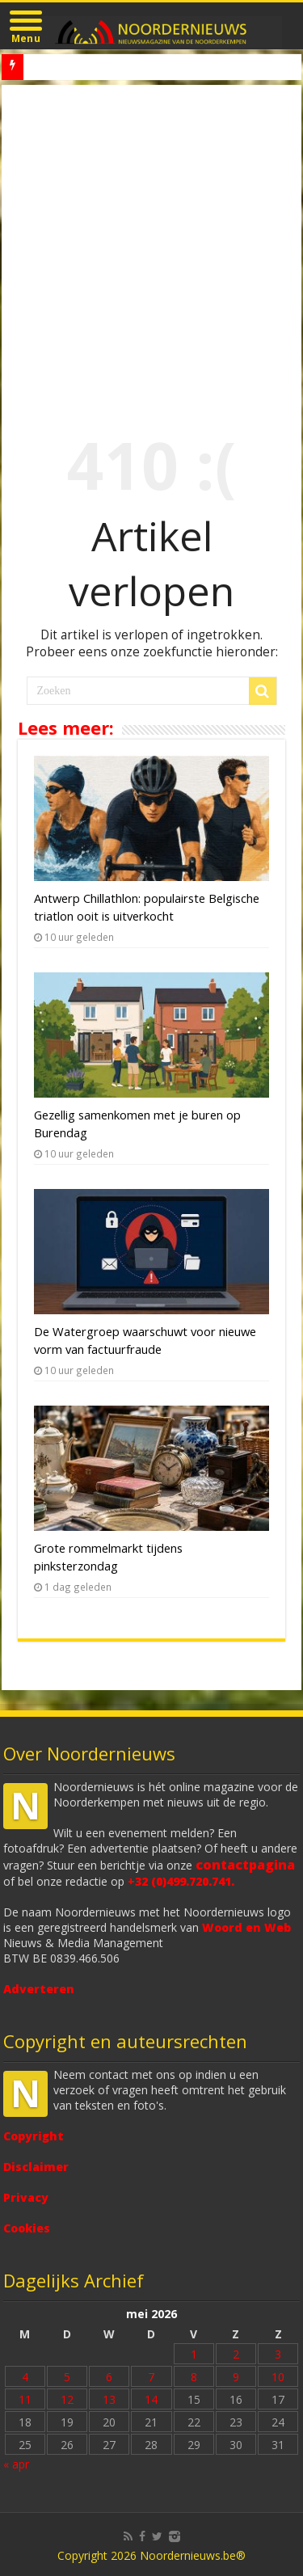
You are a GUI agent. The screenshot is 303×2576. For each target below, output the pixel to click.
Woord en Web (246, 1927)
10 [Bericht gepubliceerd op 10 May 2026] (277, 2376)
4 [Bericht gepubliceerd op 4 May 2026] (25, 2376)
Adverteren (38, 1988)
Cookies (26, 2228)
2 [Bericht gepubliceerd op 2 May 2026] (236, 2354)
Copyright (33, 2136)
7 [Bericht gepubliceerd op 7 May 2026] (151, 2376)
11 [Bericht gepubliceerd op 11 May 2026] (25, 2399)
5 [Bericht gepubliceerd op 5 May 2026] (67, 2376)
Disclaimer (36, 2166)
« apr (16, 2464)
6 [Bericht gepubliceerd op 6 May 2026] (109, 2376)
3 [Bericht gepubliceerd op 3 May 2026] (278, 2354)
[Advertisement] (151, 244)
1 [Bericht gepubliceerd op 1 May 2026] (194, 2354)
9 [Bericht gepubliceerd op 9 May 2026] (236, 2376)
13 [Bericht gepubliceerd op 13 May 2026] (109, 2399)
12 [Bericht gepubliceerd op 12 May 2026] (67, 2399)
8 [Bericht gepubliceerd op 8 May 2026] (194, 2376)
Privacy (25, 2197)
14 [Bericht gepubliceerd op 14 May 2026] (151, 2399)
